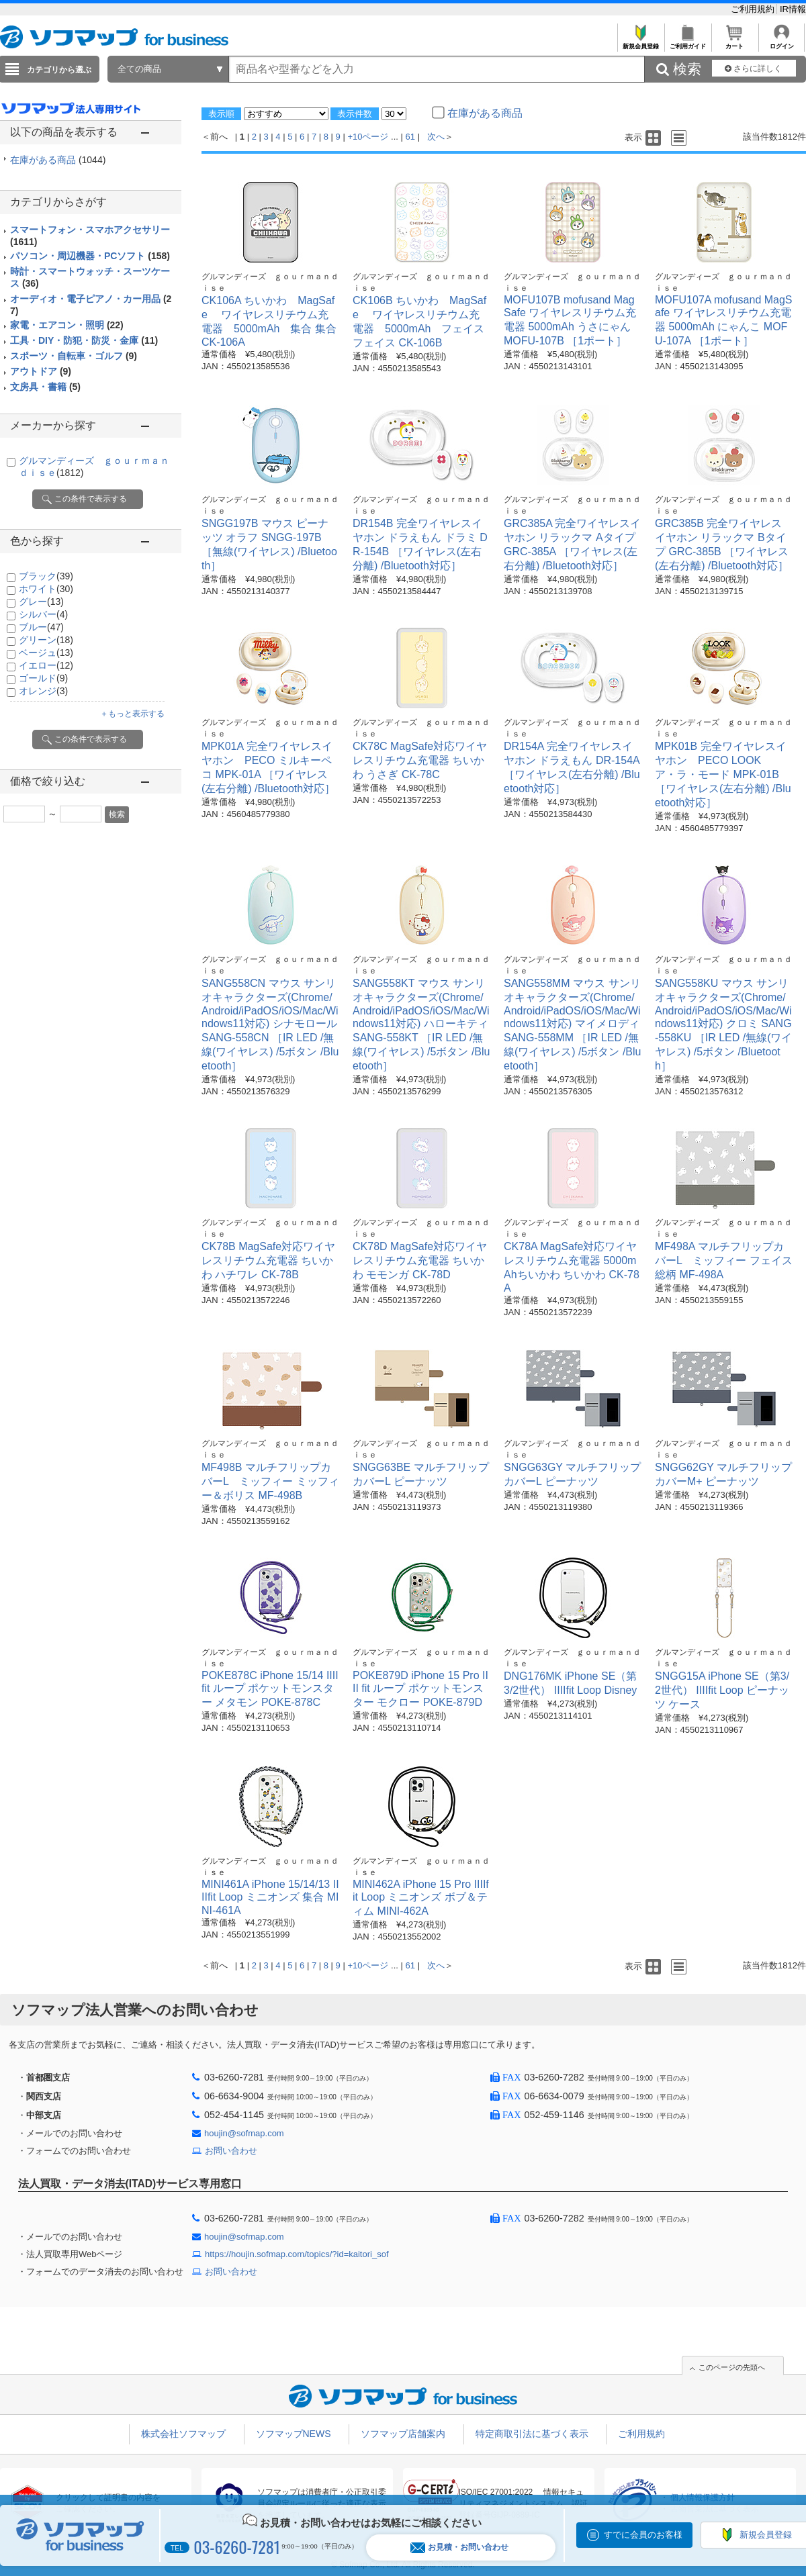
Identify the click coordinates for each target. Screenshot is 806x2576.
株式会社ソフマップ (183, 2433)
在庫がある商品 (57, 159)
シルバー (43, 614)
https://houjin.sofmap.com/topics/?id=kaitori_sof (297, 2254)
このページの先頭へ (732, 2367)
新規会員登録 (640, 43)
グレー (41, 601)
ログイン (781, 43)
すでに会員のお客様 (643, 2535)
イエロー (46, 665)
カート (734, 43)
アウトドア (40, 371)
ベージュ (46, 652)
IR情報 (793, 9)
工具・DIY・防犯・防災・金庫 (84, 340)
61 (410, 137)
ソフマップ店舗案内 (403, 2433)
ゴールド (43, 678)
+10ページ (367, 137)
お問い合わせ (231, 2151)
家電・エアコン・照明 (67, 325)
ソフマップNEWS (293, 2433)
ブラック (46, 576)
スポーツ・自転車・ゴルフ (73, 355)
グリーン (46, 639)
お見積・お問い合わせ (459, 2547)
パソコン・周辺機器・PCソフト (90, 255)
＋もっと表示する (132, 713)
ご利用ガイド (687, 43)
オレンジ (43, 690)
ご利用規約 (754, 9)
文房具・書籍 (45, 386)
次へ (436, 137)
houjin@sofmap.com (244, 2133)
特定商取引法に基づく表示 (532, 2433)
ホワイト (46, 588)
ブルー (41, 627)
